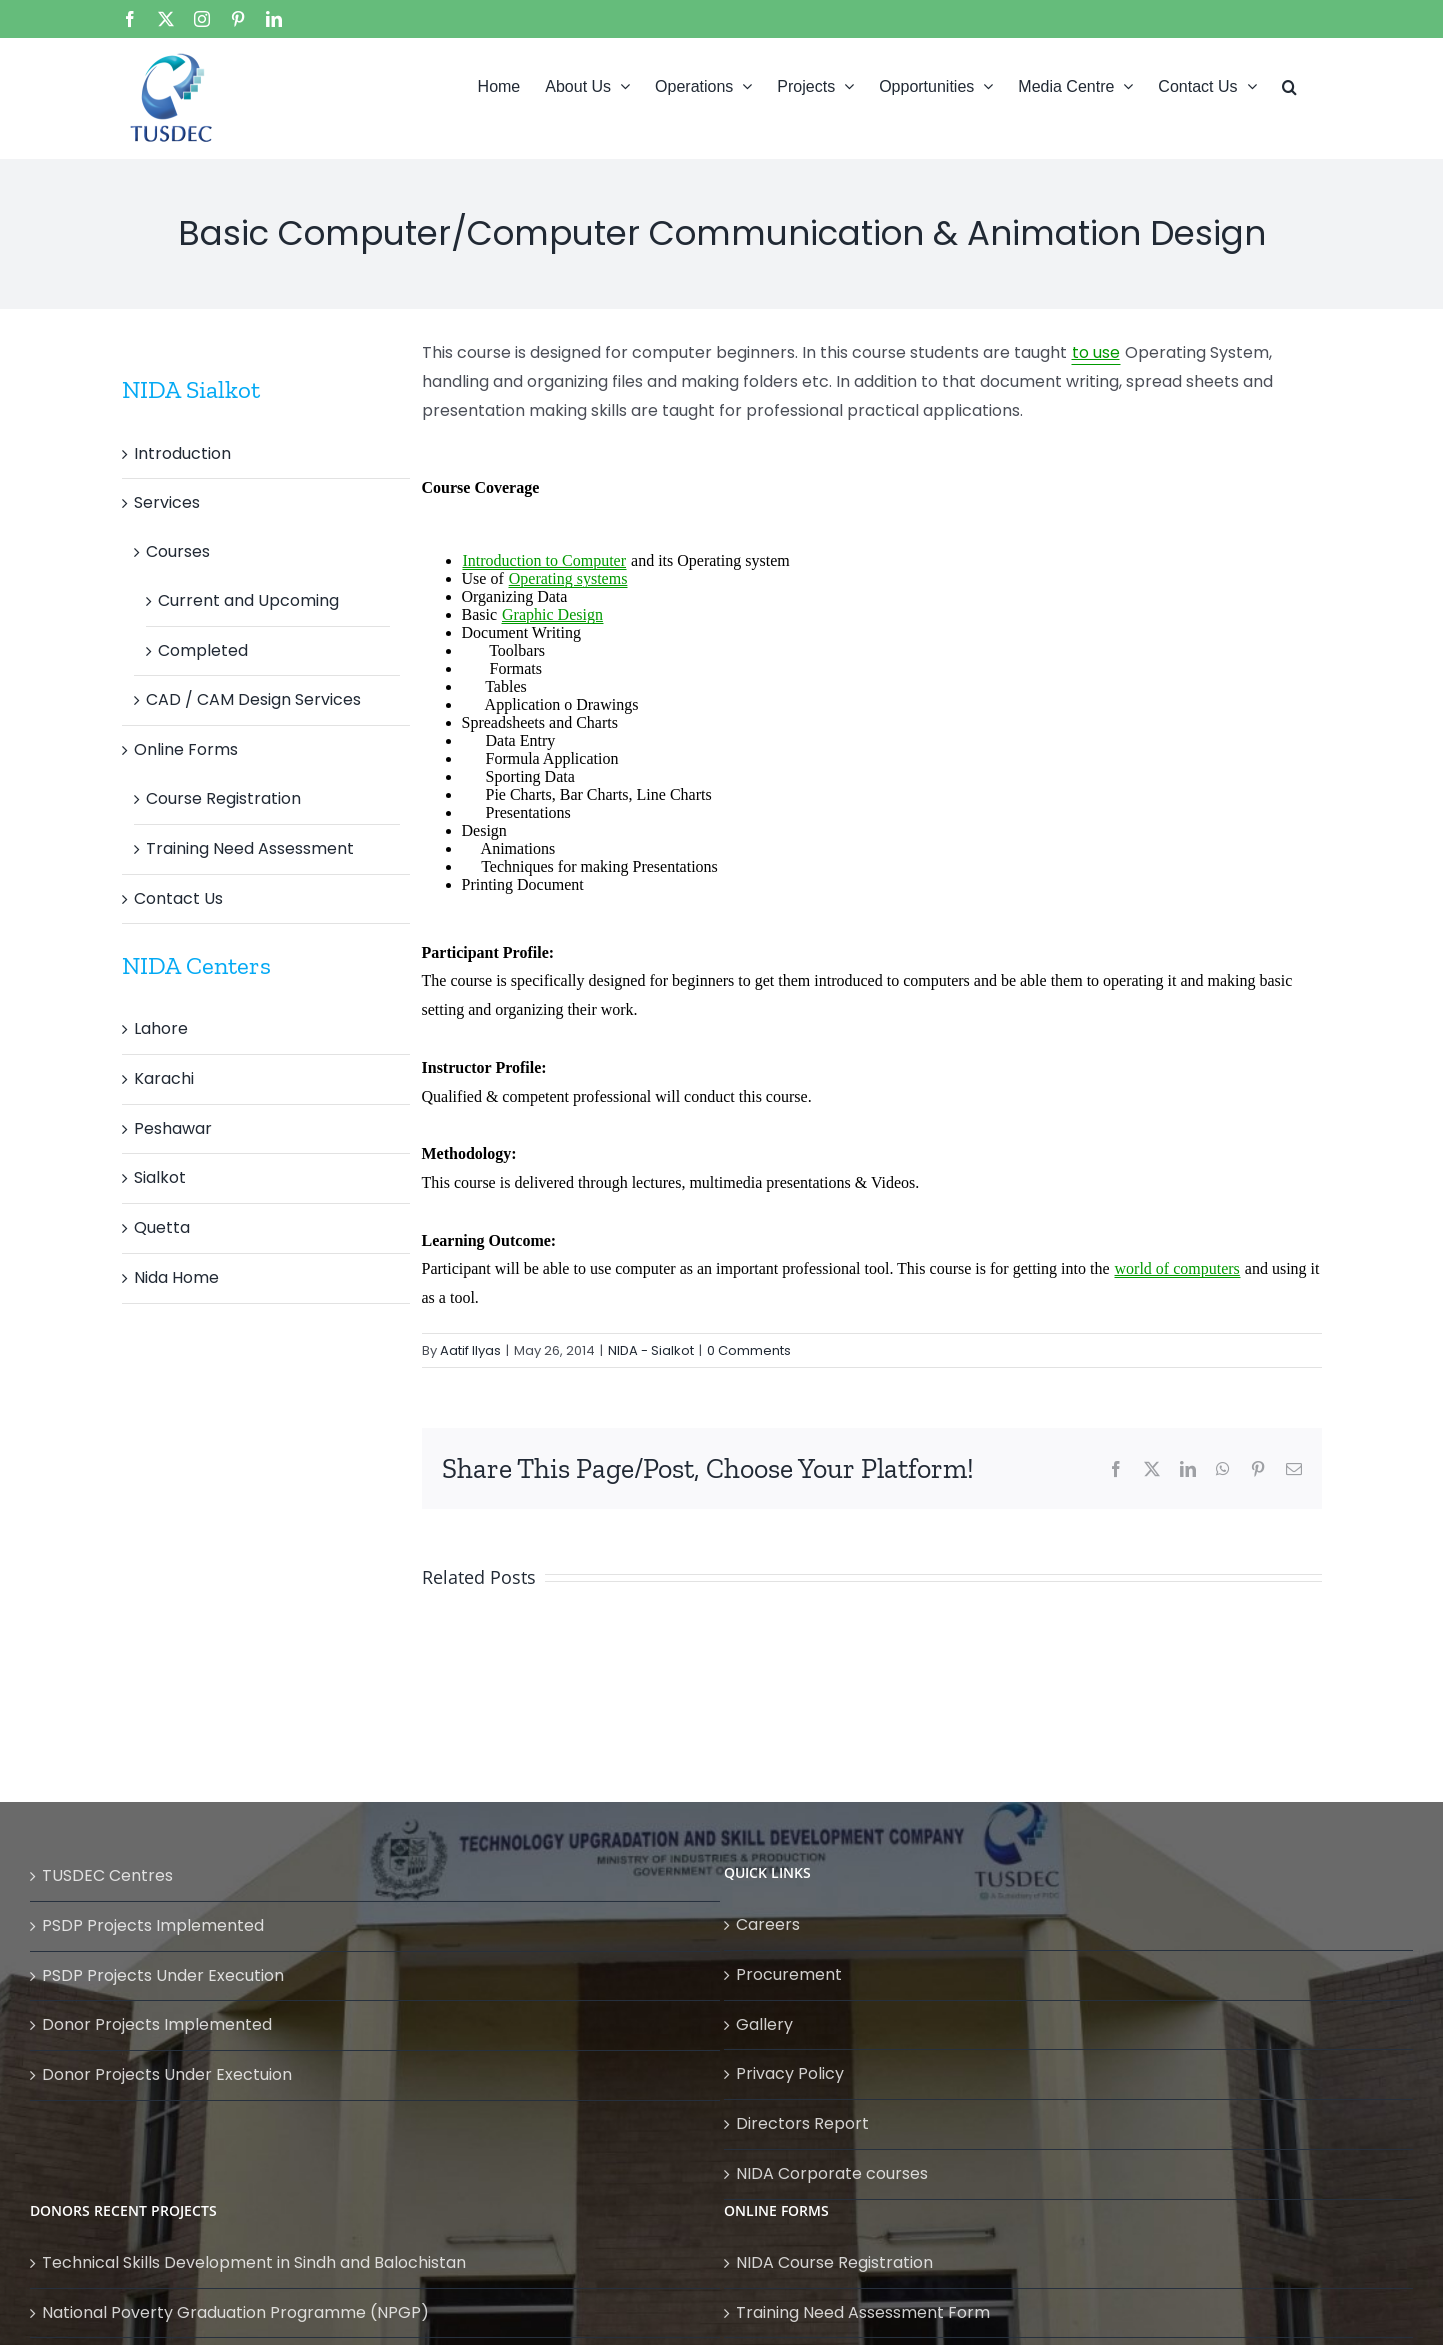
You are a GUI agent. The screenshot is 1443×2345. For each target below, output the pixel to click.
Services (167, 502)
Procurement (789, 1974)
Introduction (182, 453)
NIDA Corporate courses (832, 2173)
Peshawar (173, 1128)
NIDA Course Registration (834, 2262)
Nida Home (176, 1277)
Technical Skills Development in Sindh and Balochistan (254, 2262)
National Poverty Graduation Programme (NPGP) (235, 2312)
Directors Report (802, 2123)
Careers (768, 1924)
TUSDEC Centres (107, 1875)
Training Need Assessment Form (863, 2312)
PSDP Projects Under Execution (163, 1975)
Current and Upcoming (248, 600)
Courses (178, 551)
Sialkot (160, 1177)
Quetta (162, 1227)
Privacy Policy (790, 2073)
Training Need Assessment (250, 848)
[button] (1289, 85)
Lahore (161, 1028)
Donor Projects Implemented (157, 2024)
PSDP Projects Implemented (153, 1925)
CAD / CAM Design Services (253, 699)
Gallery (764, 2024)
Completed (203, 650)
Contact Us (178, 898)
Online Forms (186, 749)
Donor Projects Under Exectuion (167, 2074)
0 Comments (749, 1350)
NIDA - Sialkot (651, 1350)
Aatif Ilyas (470, 1350)
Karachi (164, 1078)
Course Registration (223, 798)
